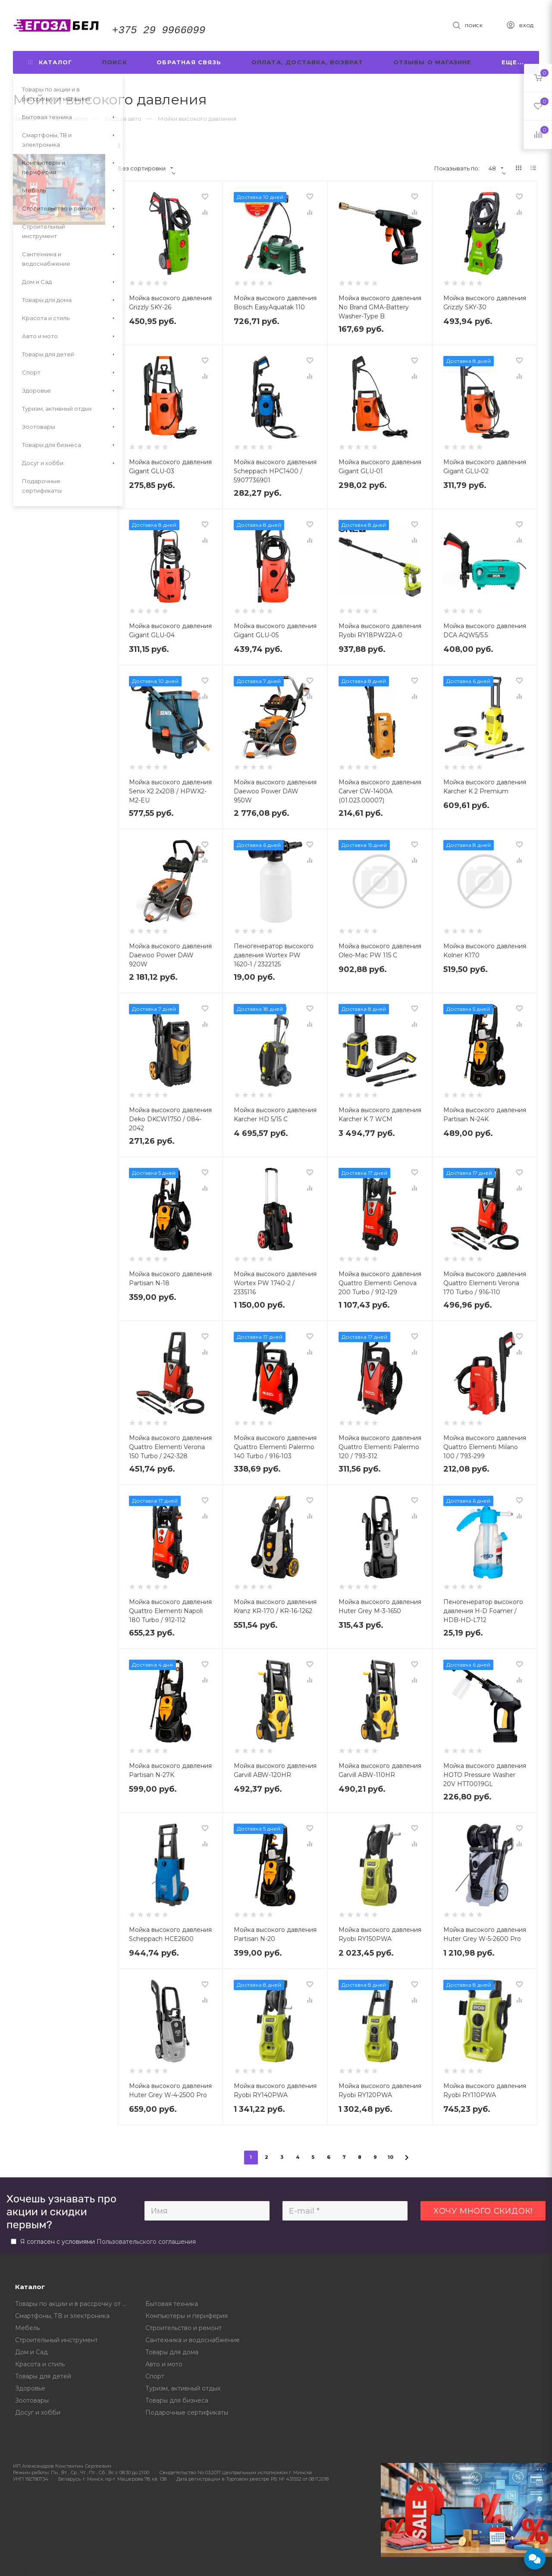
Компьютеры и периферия (186, 2316)
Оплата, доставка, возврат (307, 62)
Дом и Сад (31, 2352)
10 (391, 2157)
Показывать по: (457, 168)
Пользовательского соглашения (146, 2242)
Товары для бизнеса (176, 2400)
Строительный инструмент (56, 2340)
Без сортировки (145, 168)
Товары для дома (171, 2352)
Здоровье (30, 2388)
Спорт (154, 2376)
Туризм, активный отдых (182, 2388)
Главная (24, 118)
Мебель (27, 2328)
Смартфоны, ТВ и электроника (62, 2316)
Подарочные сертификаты (186, 2412)
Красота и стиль (40, 2364)
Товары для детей (43, 2376)
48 (496, 168)
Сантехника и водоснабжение (192, 2340)
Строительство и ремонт (183, 2328)
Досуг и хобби (37, 2412)
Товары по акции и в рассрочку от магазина (74, 2304)
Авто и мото (163, 2364)
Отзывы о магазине (432, 62)
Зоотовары (32, 2400)
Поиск (114, 62)
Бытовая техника (171, 2304)
